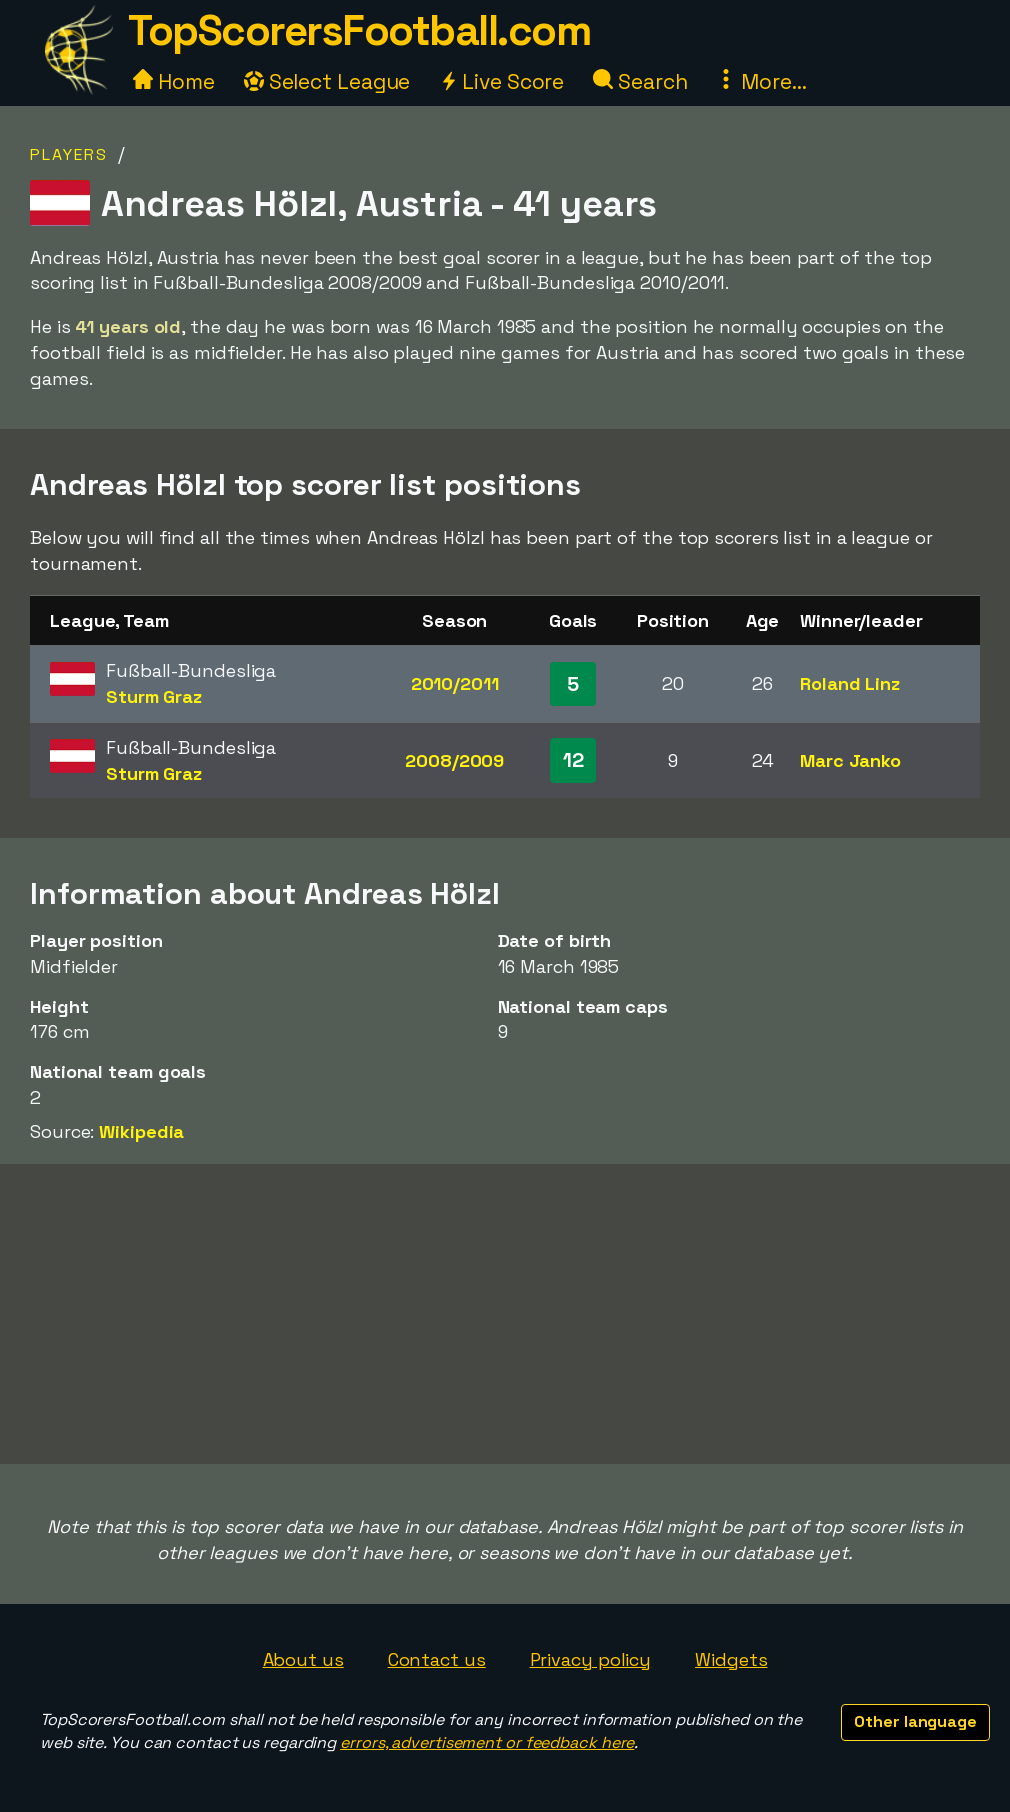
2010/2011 (455, 683)
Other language (915, 1721)
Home (174, 81)
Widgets (731, 1659)
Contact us (437, 1659)
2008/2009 (454, 760)
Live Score (501, 81)
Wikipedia (141, 1131)
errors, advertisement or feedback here (487, 1742)
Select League (327, 81)
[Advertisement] (505, 1314)
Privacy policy (591, 1659)
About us (303, 1659)
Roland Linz (850, 683)
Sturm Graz (154, 696)
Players (69, 154)
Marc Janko (850, 760)
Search (640, 81)
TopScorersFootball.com (359, 30)
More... (761, 81)
